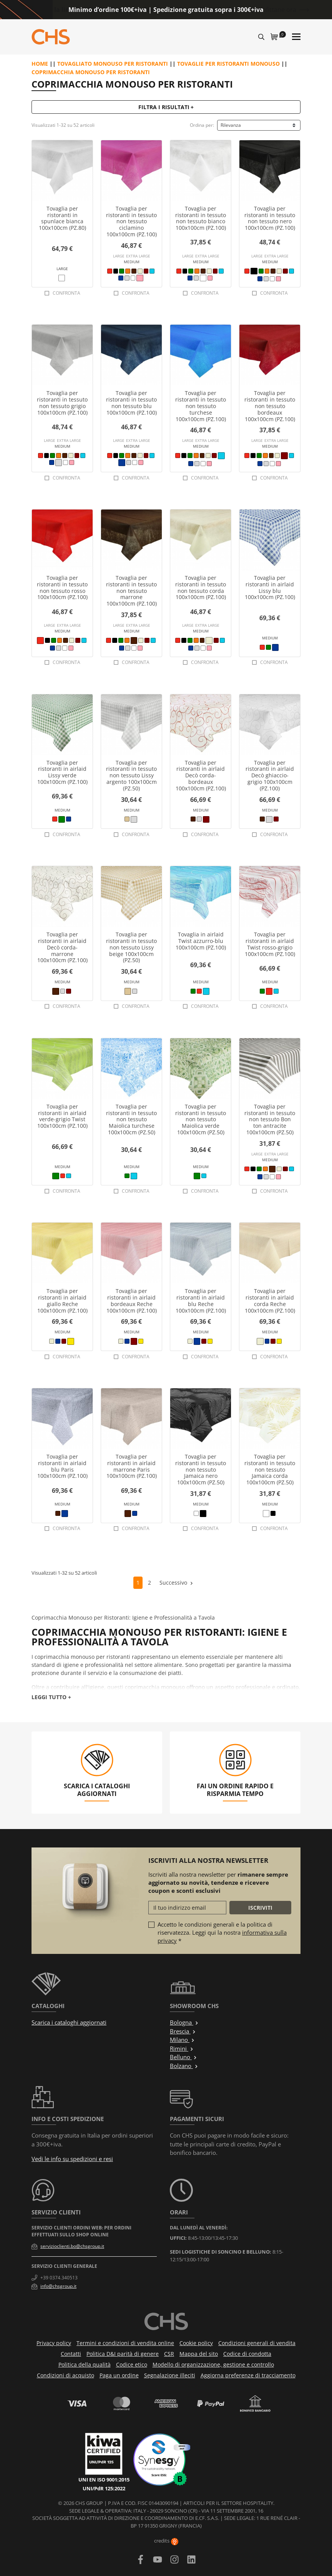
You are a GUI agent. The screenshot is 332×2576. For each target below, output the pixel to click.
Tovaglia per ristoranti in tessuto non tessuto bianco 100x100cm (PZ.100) (200, 218)
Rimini (182, 2048)
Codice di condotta (247, 2353)
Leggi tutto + (51, 1697)
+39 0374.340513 (59, 2277)
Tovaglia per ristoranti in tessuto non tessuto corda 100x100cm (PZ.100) (200, 587)
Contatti (71, 2353)
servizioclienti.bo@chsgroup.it (72, 2246)
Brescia (183, 2031)
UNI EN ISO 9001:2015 (103, 2479)
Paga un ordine (119, 2375)
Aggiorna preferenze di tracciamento (248, 2375)
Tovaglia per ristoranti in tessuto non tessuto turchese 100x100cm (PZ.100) (200, 405)
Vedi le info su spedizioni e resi (72, 2159)
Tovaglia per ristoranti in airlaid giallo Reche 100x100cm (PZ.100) (62, 1300)
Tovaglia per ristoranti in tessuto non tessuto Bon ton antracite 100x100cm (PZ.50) (269, 1119)
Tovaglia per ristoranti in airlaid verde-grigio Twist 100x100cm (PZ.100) (62, 1116)
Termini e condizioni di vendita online (125, 2343)
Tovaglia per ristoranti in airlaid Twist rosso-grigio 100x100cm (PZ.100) (270, 944)
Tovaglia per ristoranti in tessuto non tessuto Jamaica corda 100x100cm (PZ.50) (269, 1469)
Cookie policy (196, 2343)
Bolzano (184, 2066)
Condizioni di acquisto (65, 2375)
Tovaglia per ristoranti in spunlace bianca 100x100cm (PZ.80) (62, 218)
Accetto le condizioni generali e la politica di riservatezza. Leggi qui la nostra (222, 1932)
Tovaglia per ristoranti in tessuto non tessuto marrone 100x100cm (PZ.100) (131, 590)
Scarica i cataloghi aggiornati (69, 2022)
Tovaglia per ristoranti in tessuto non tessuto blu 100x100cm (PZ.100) (131, 402)
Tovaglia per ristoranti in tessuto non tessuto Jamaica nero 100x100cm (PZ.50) (200, 1469)
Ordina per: (202, 125)
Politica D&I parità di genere (122, 2353)
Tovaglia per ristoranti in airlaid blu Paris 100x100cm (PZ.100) (62, 1466)
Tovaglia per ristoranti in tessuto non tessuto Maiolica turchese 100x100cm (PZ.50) (131, 1119)
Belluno (183, 2057)
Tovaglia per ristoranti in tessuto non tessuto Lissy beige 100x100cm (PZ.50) (131, 947)
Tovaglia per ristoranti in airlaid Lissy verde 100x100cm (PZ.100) (62, 772)
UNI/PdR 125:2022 (104, 2488)
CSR (169, 2353)
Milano (182, 2039)
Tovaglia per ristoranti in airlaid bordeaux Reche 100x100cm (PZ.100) (131, 1300)
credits (166, 2540)
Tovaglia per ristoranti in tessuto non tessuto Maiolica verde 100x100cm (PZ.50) (200, 1119)
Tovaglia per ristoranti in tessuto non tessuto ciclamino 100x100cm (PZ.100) (131, 221)
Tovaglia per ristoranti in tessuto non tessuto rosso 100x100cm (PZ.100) (62, 587)
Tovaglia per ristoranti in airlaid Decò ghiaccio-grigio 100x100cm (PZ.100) (270, 775)
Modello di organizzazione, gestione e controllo (213, 2364)
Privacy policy (54, 2343)
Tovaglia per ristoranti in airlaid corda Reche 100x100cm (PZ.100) (270, 1300)
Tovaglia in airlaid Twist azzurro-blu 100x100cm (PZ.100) (201, 941)
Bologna (184, 2022)
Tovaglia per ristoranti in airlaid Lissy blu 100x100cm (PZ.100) (270, 587)
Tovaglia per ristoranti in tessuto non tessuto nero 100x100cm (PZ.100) (269, 218)
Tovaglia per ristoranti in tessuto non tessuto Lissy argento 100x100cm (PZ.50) (131, 775)
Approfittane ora (272, 10)
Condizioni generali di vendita (256, 2343)
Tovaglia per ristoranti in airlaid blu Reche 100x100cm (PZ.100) (201, 1300)
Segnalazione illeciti (169, 2375)
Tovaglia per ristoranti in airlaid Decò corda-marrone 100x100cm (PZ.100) (62, 947)
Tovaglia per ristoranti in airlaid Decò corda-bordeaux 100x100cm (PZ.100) (201, 775)
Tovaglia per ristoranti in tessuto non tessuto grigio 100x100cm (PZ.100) (62, 402)
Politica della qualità (84, 2364)
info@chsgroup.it (58, 2286)
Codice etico (131, 2364)
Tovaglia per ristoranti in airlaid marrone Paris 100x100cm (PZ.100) (131, 1466)
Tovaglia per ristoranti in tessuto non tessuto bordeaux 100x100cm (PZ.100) (269, 405)
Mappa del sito (198, 2353)
